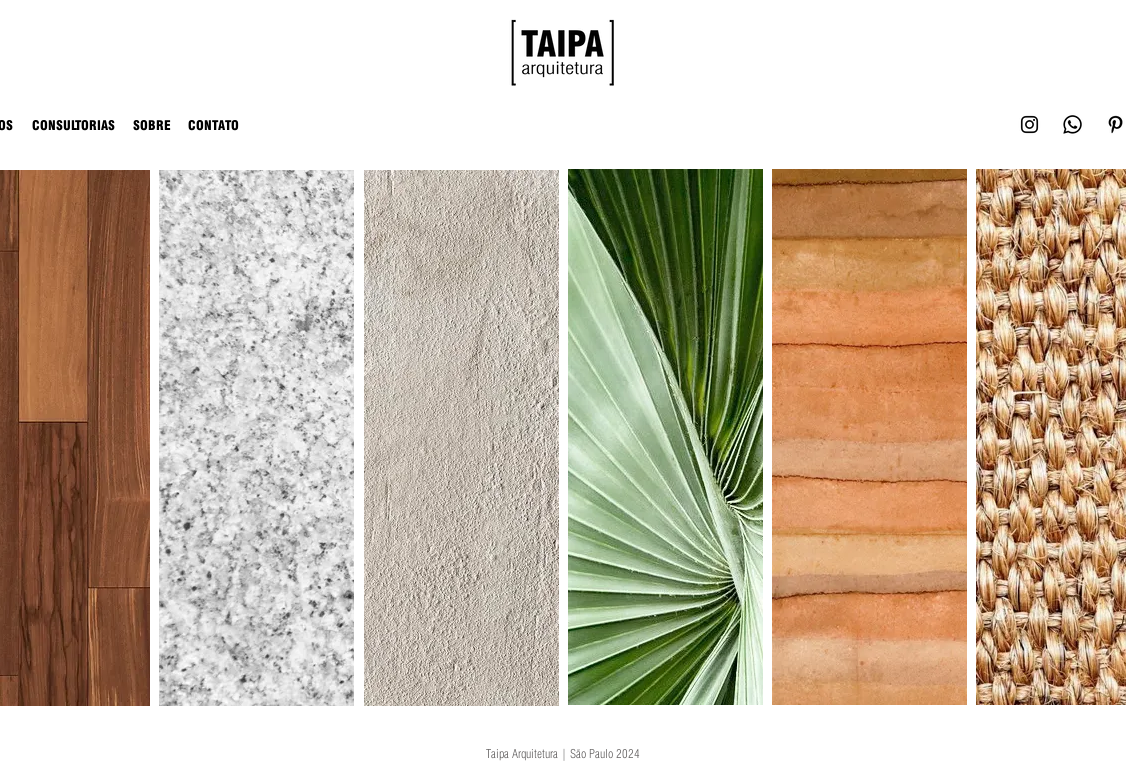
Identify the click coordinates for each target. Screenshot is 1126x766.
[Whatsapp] (1072, 124)
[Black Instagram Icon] (1029, 124)
